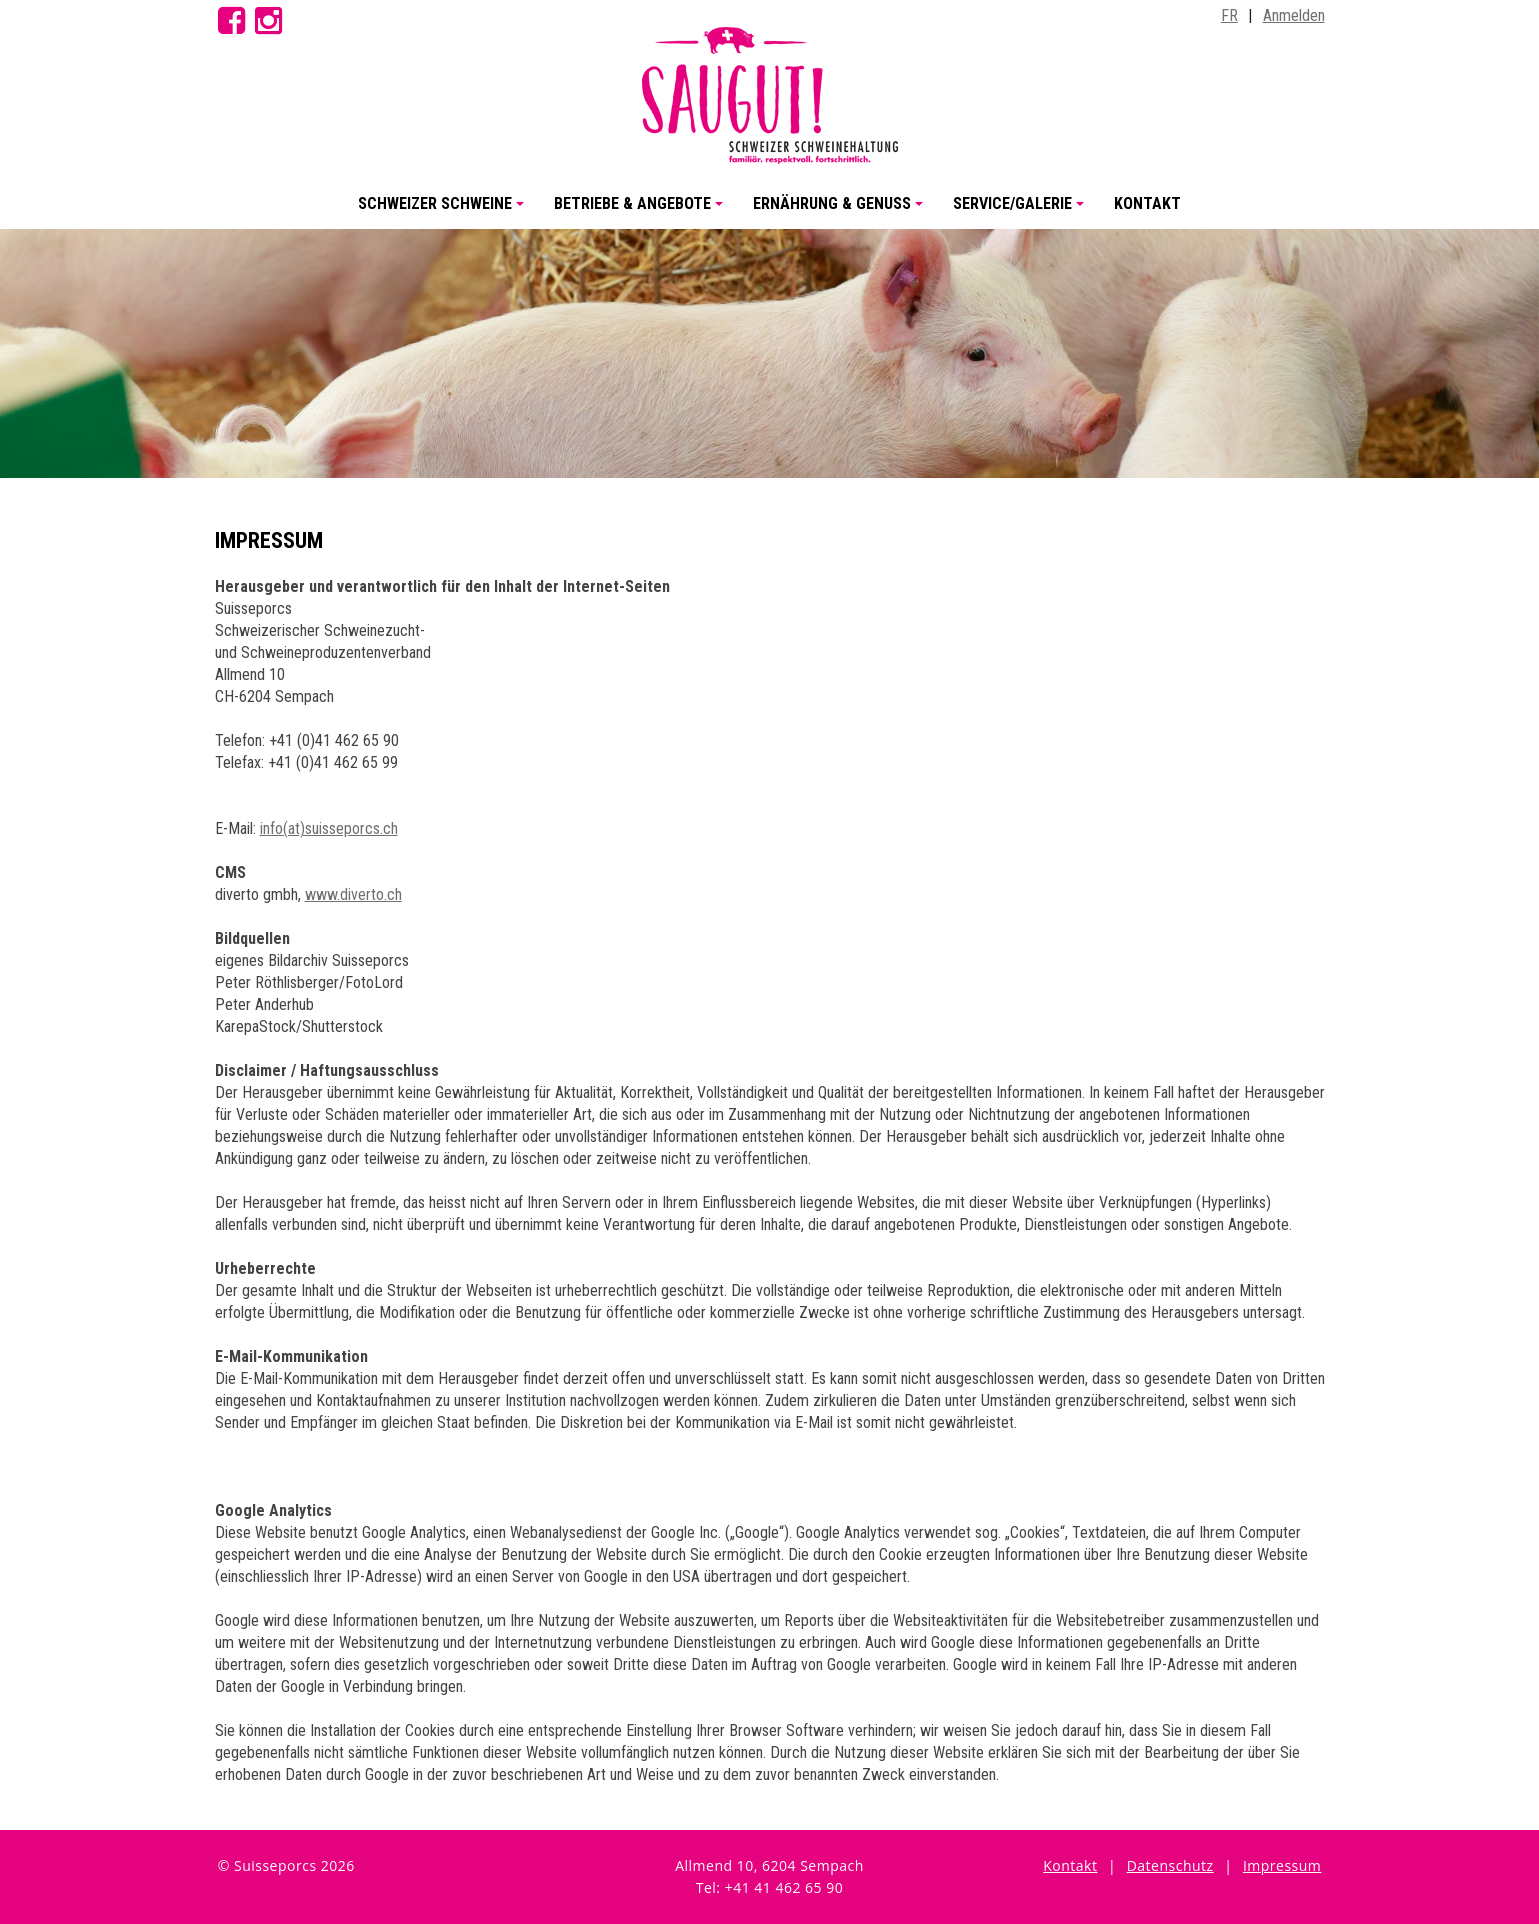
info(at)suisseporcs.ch (329, 828)
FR (1229, 15)
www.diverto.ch (353, 894)
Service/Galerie (1021, 211)
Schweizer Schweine (444, 211)
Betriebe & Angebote (641, 211)
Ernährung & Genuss (841, 211)
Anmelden (1294, 15)
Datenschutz (1170, 1865)
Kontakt (1147, 203)
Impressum (1282, 1865)
